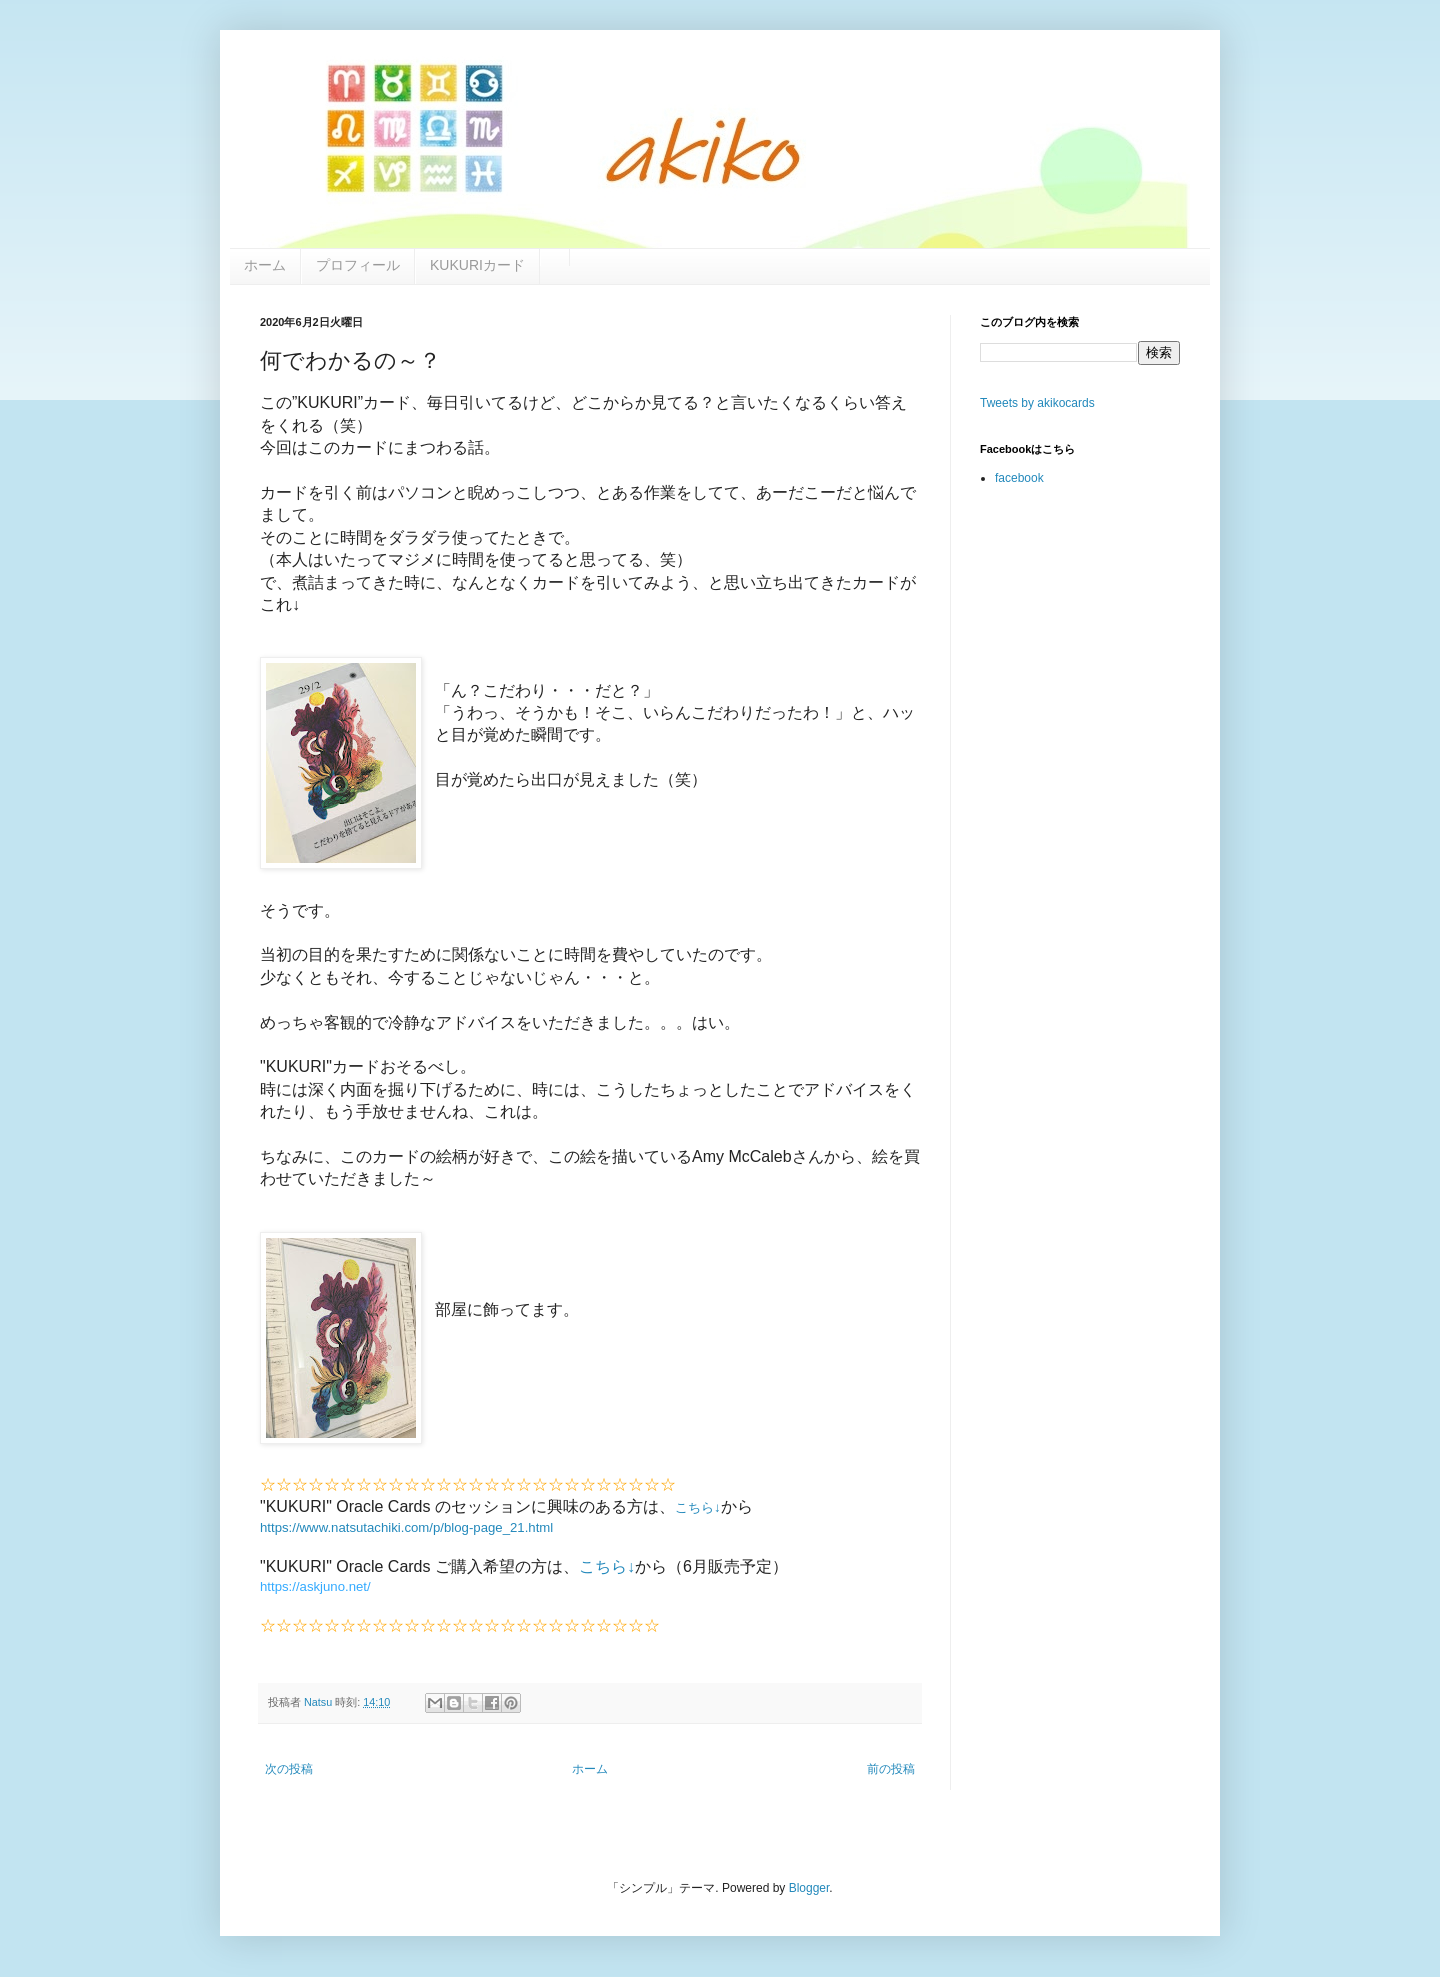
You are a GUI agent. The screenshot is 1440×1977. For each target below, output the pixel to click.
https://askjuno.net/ (315, 1586)
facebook (1019, 478)
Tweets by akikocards (1037, 403)
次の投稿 (289, 1769)
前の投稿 (891, 1769)
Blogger (809, 1888)
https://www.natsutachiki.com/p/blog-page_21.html (406, 1527)
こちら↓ (698, 1507)
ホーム (590, 1769)
